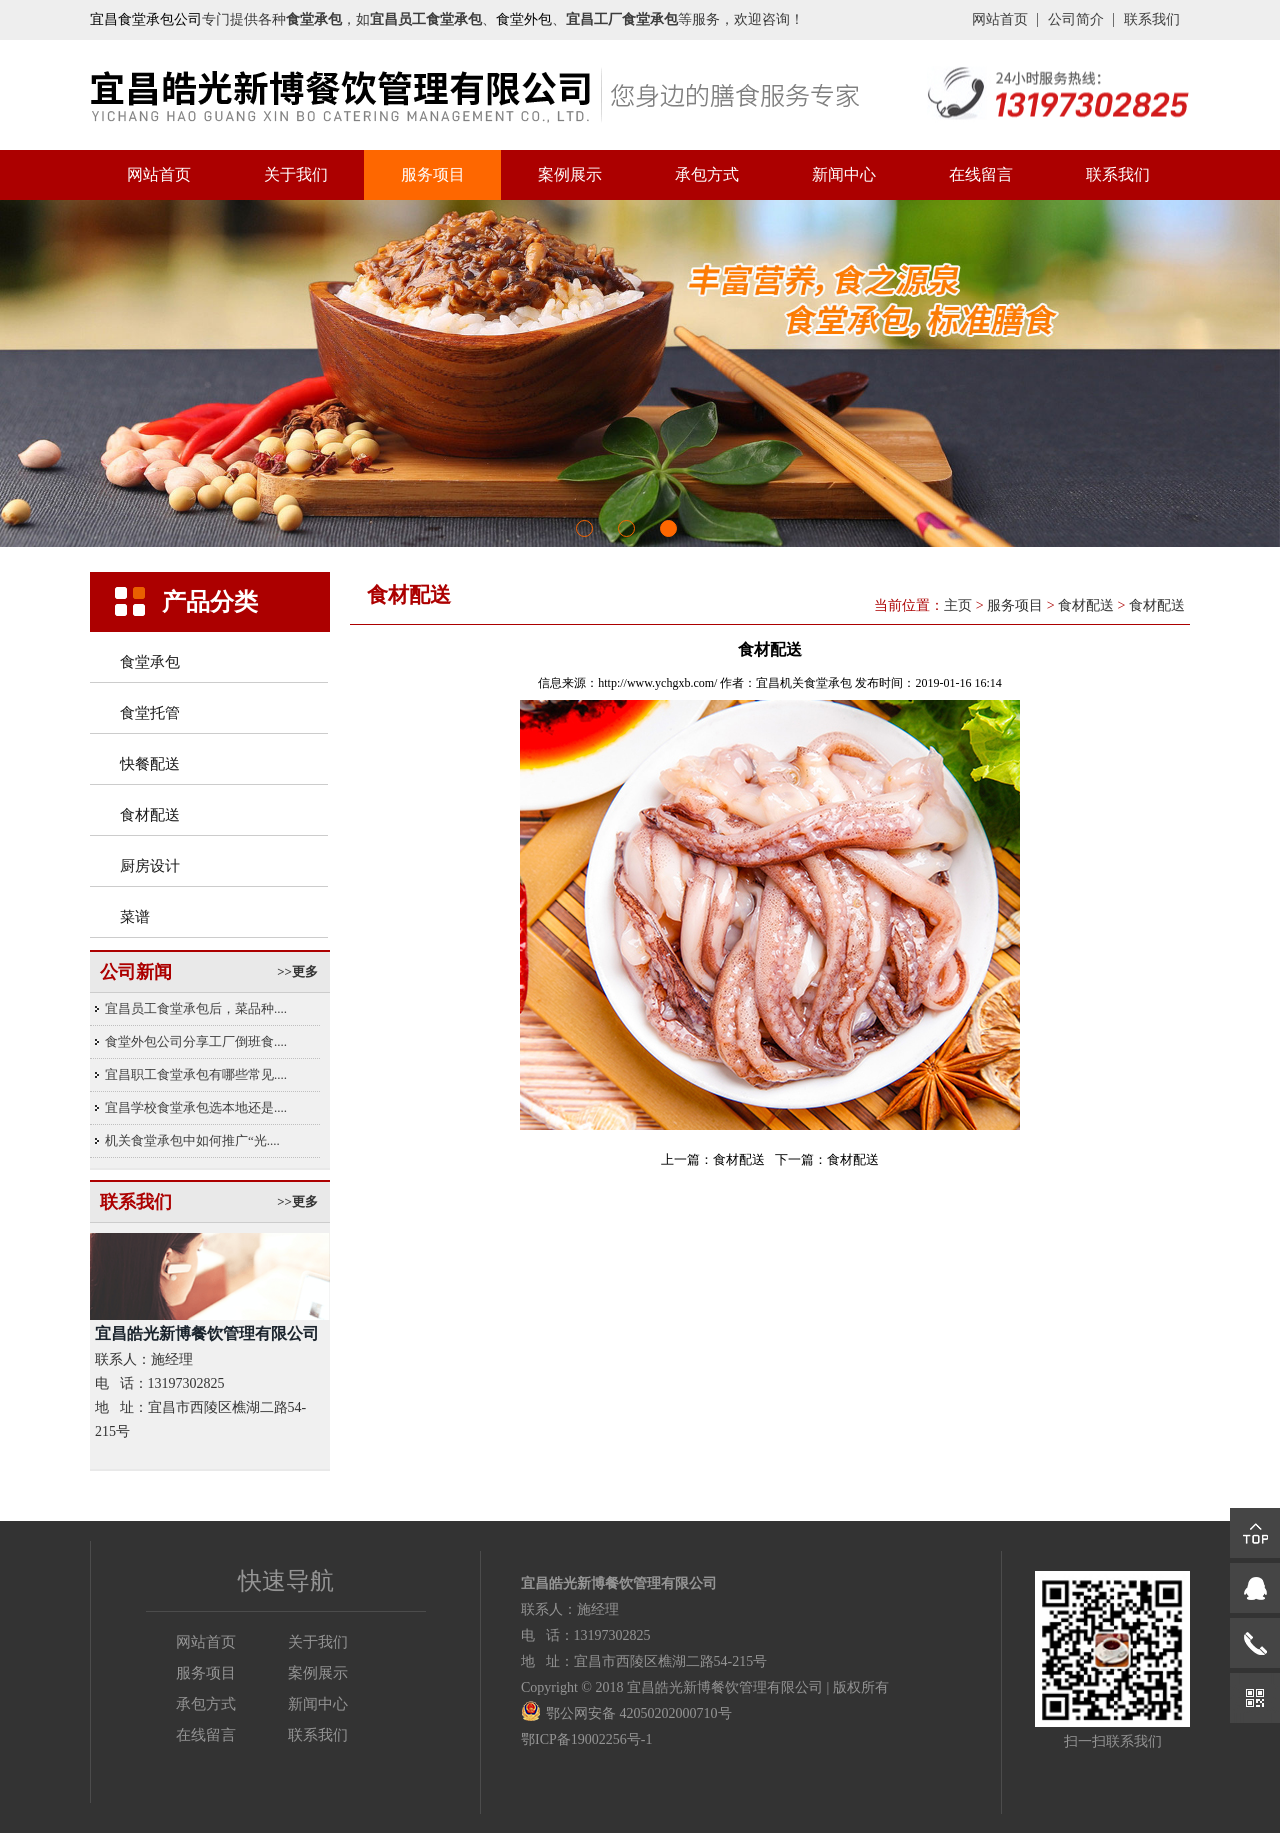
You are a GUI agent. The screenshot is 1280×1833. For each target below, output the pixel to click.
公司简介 (1076, 19)
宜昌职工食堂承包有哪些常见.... (196, 1074)
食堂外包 (524, 19)
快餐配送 (150, 764)
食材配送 (150, 815)
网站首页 (1000, 19)
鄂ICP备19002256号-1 (586, 1739)
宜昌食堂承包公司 (146, 19)
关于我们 (296, 174)
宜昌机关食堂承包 (804, 683)
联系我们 (1152, 19)
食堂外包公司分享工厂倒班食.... (196, 1041)
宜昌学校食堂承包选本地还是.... (196, 1107)
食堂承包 (150, 662)
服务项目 (433, 174)
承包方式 (707, 174)
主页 (958, 605)
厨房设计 (150, 866)
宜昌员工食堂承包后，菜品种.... (196, 1008)
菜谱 (135, 917)
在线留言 (981, 174)
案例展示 (570, 174)
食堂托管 (150, 713)
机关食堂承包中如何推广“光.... (192, 1140)
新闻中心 (844, 174)
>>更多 (297, 971)
